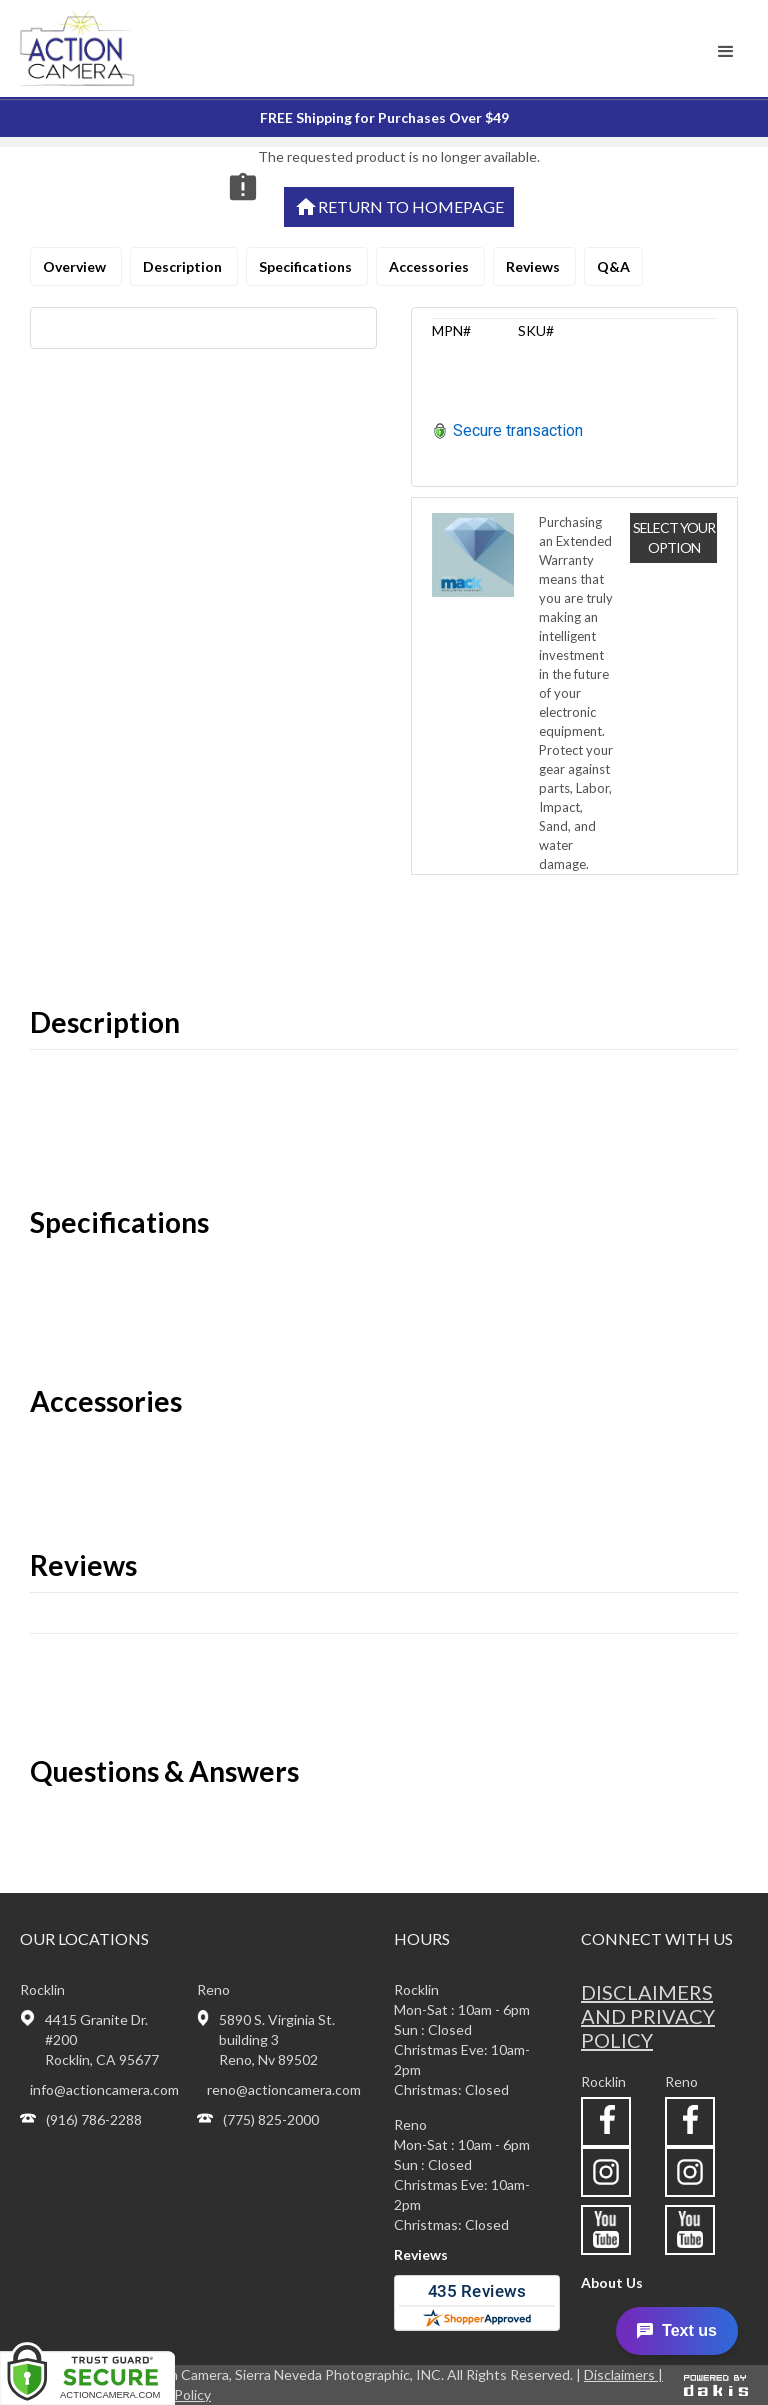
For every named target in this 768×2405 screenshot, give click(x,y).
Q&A (613, 266)
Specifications (307, 266)
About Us (612, 2282)
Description (184, 266)
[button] (726, 52)
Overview (76, 266)
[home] (103, 48)
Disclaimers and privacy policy (648, 2016)
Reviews (534, 266)
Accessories (430, 266)
